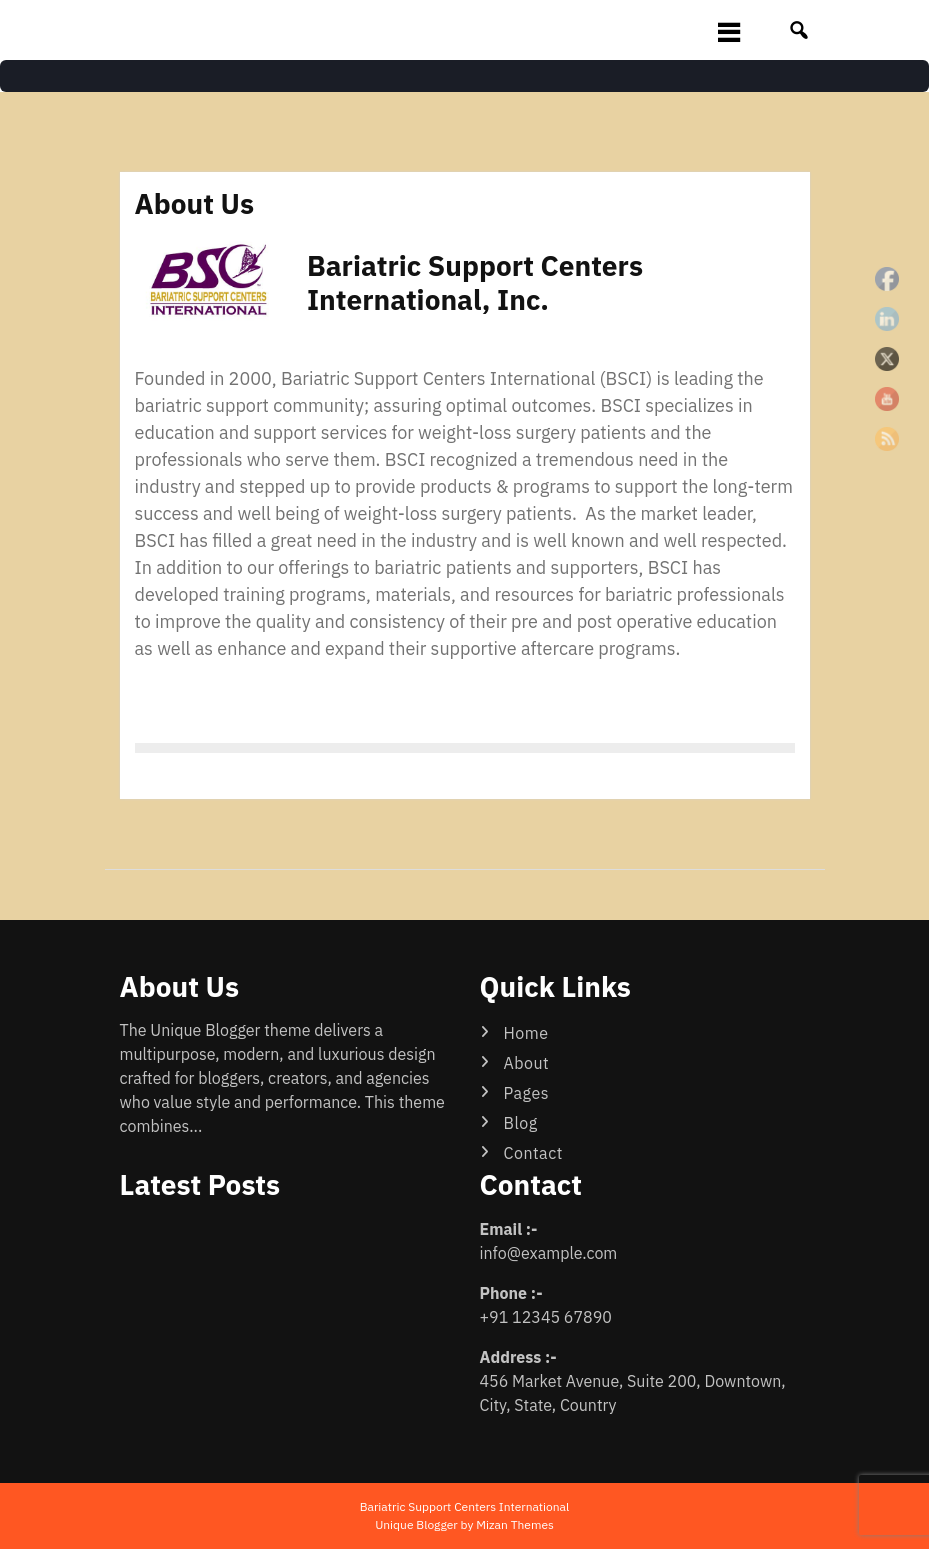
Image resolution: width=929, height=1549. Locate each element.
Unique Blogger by (464, 1524)
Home (526, 1033)
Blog (521, 1123)
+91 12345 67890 (546, 1317)
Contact (533, 1153)
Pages (527, 1093)
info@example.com (549, 1253)
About (527, 1063)
